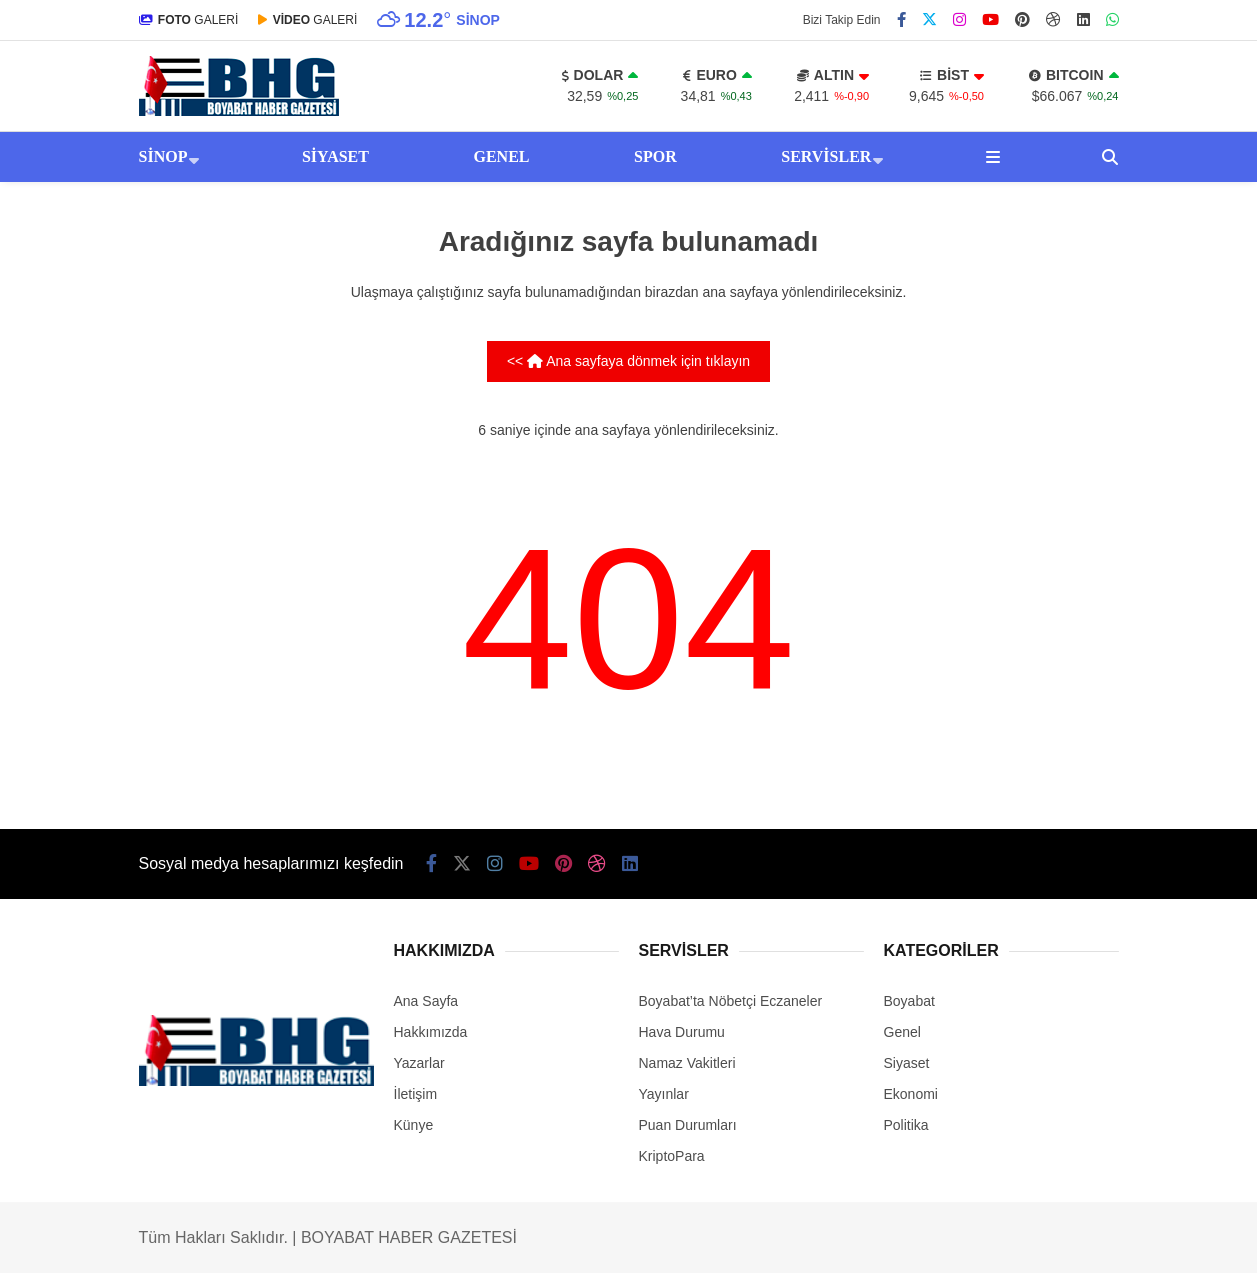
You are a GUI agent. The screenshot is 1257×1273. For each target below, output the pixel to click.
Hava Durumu (682, 1032)
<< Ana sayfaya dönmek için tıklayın (628, 361)
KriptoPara (672, 1156)
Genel (501, 156)
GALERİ (189, 20)
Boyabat (909, 1001)
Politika (906, 1125)
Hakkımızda (431, 1032)
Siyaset (335, 156)
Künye (414, 1125)
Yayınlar (664, 1094)
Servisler (826, 156)
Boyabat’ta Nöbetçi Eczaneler (731, 1001)
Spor (655, 156)
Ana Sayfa (426, 1001)
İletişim (416, 1094)
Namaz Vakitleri (687, 1063)
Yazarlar (419, 1063)
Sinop (163, 156)
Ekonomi (911, 1094)
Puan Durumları (688, 1125)
